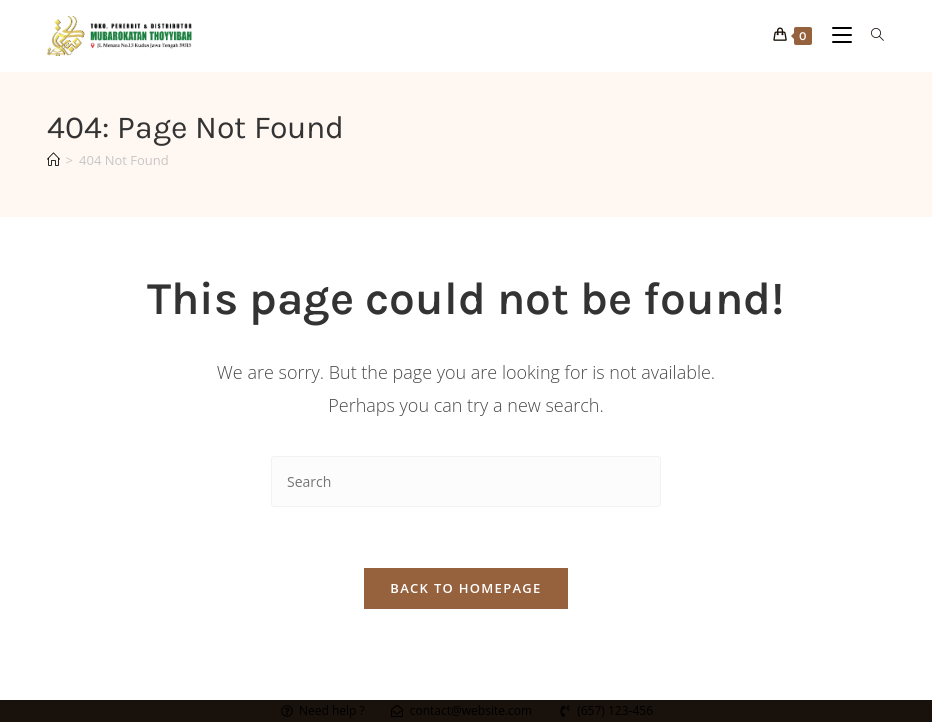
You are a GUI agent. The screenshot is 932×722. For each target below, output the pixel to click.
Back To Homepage (465, 588)
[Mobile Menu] (836, 35)
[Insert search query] (466, 481)
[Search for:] (870, 35)
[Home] (53, 160)
